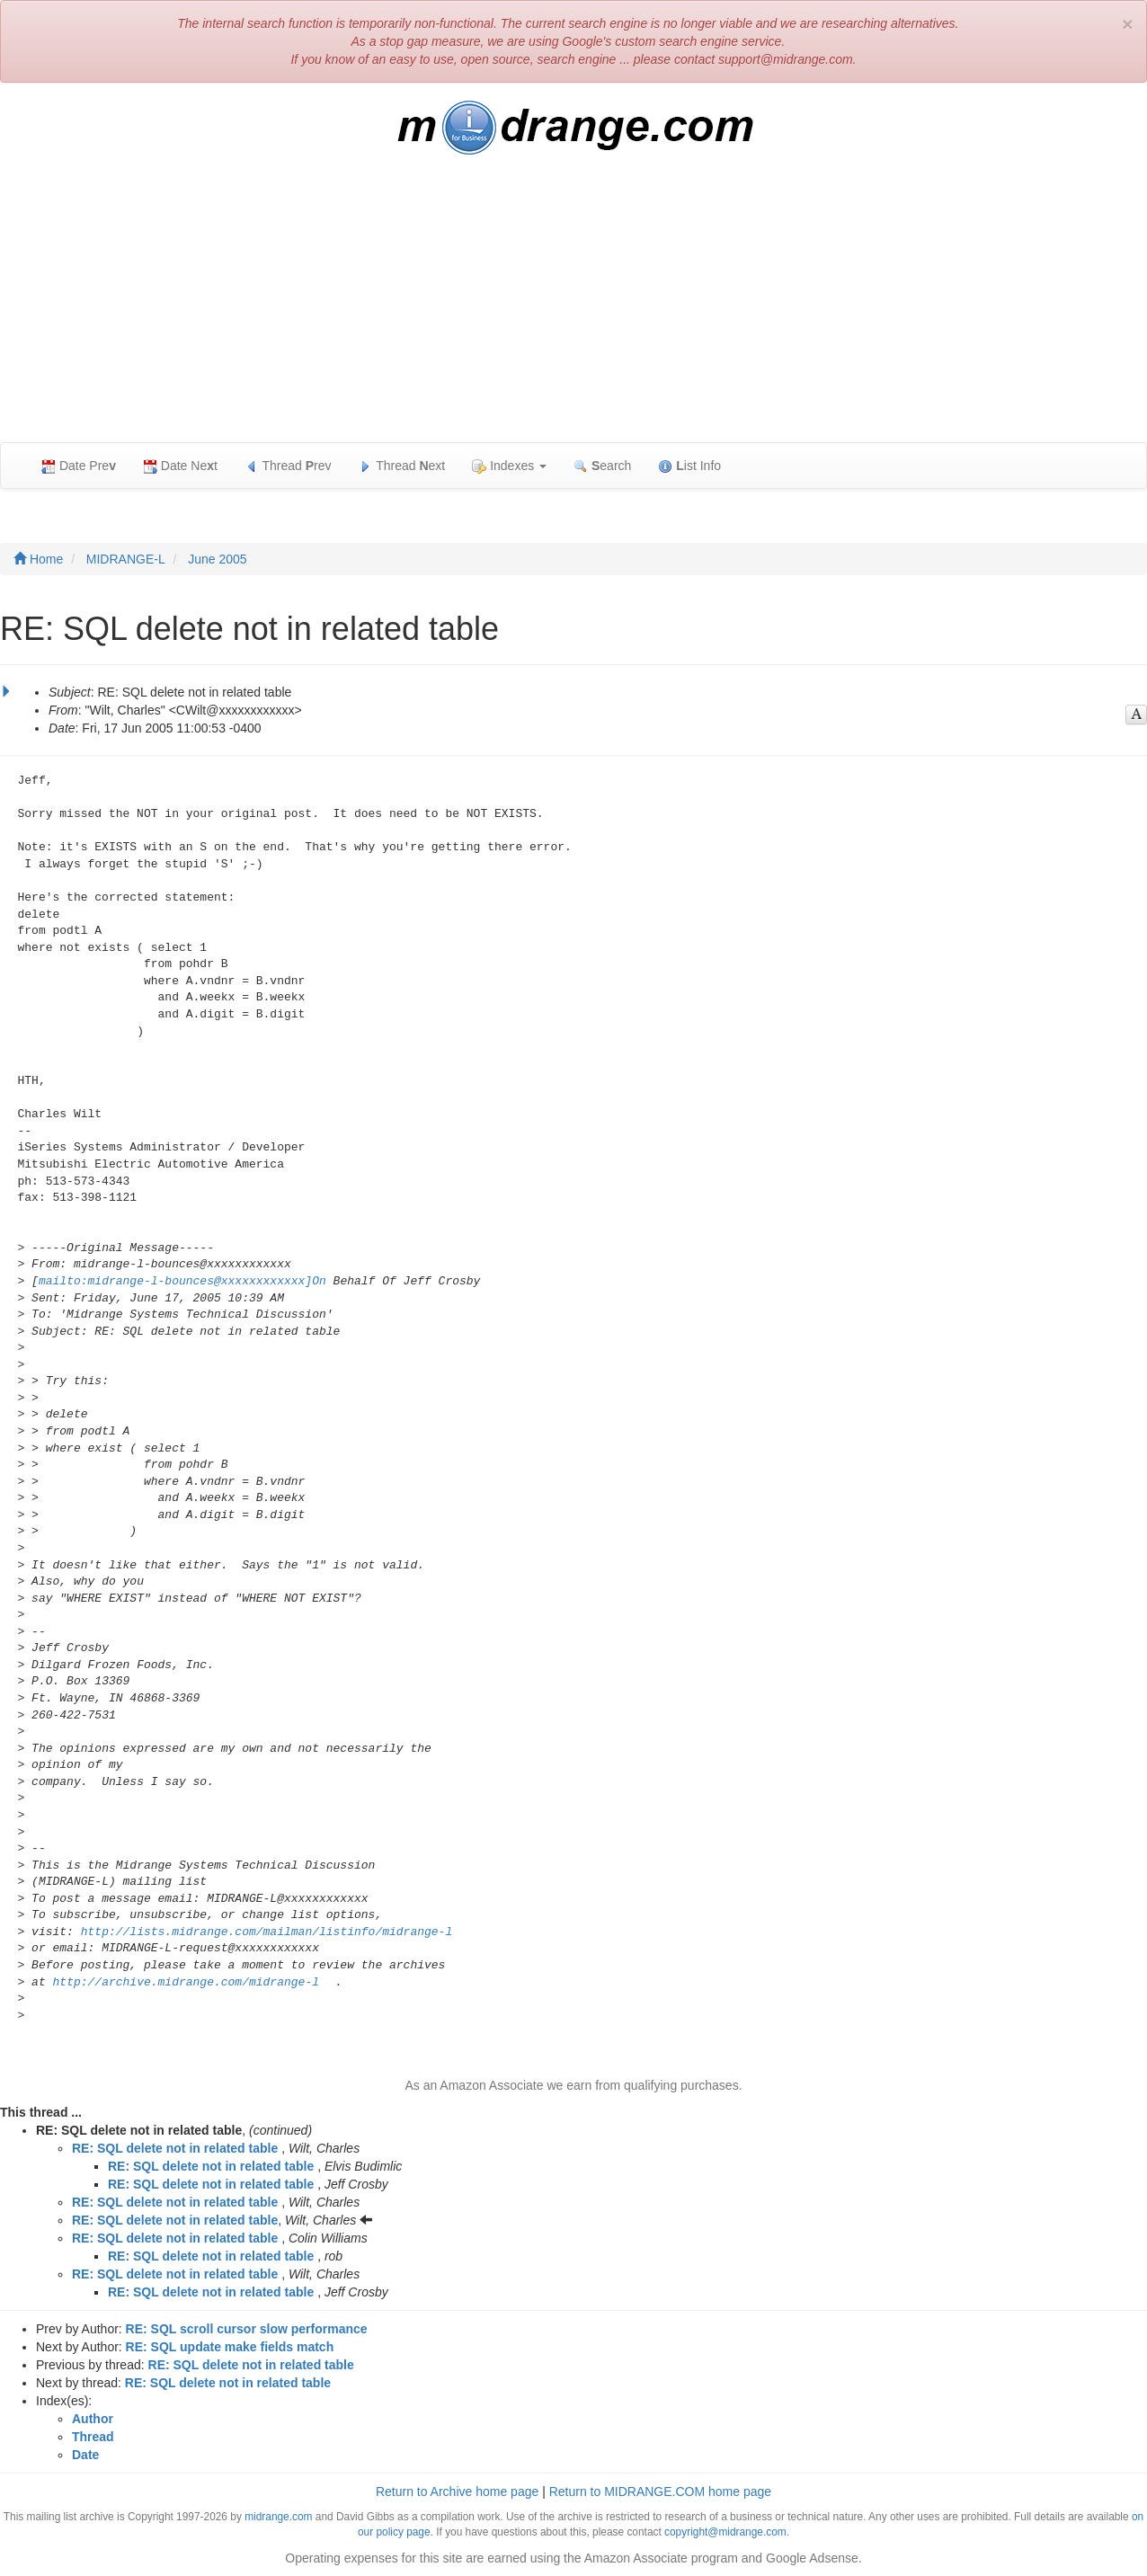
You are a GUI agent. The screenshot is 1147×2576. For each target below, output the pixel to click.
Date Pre (78, 466)
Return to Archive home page (457, 2491)
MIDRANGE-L (125, 559)
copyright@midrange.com (725, 2532)
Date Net (180, 466)
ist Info (689, 466)
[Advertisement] (573, 307)
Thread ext (402, 466)
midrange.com (278, 2516)
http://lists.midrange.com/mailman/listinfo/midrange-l (266, 1932)
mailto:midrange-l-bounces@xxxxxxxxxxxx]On (182, 1281)
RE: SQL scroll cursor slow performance (247, 2329)
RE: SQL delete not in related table (175, 2148)
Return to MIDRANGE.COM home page (660, 2491)
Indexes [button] (509, 466)
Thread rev (288, 466)
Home (38, 559)
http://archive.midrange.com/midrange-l (186, 1982)
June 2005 (217, 559)
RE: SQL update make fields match (230, 2347)
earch (602, 466)
